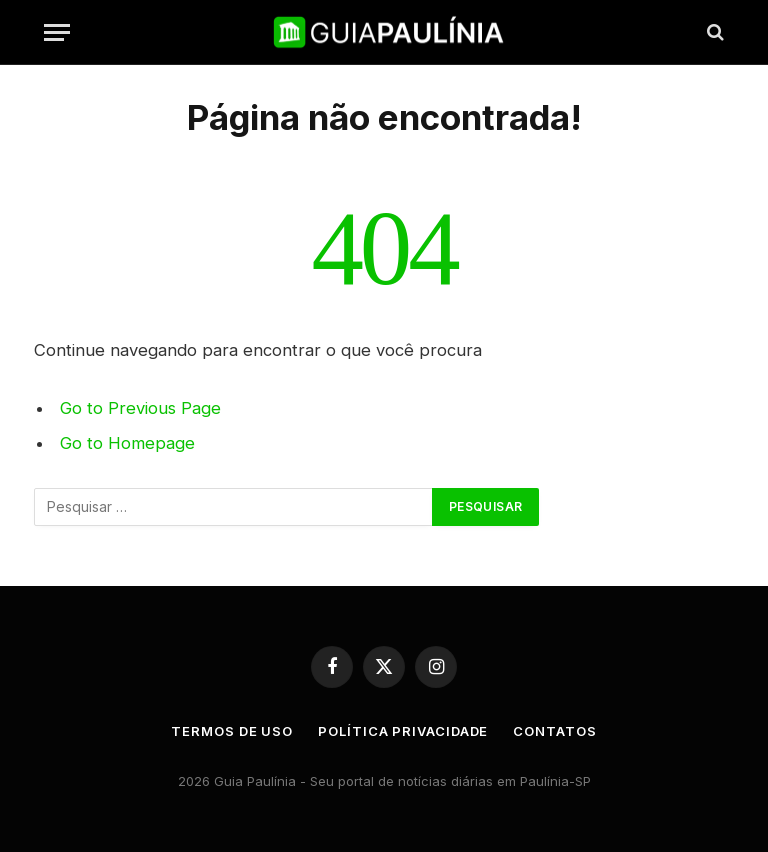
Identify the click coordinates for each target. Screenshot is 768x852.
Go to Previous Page (140, 408)
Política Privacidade (403, 731)
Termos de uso (232, 731)
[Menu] (57, 32)
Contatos (554, 731)
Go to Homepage (127, 443)
